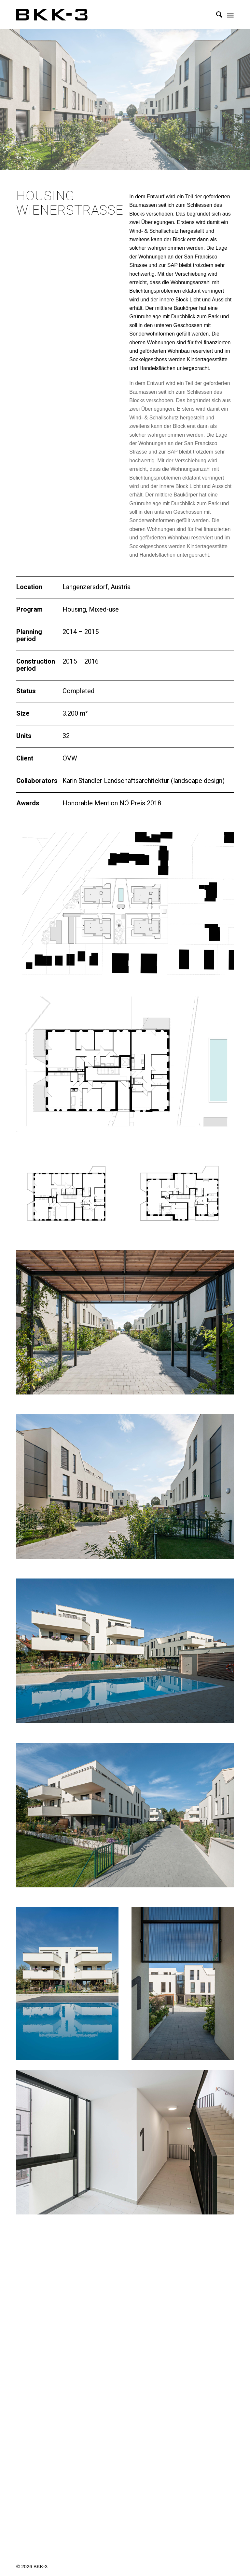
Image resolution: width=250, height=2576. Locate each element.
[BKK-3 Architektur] (52, 14)
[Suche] (216, 14)
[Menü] (230, 14)
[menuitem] (216, 14)
